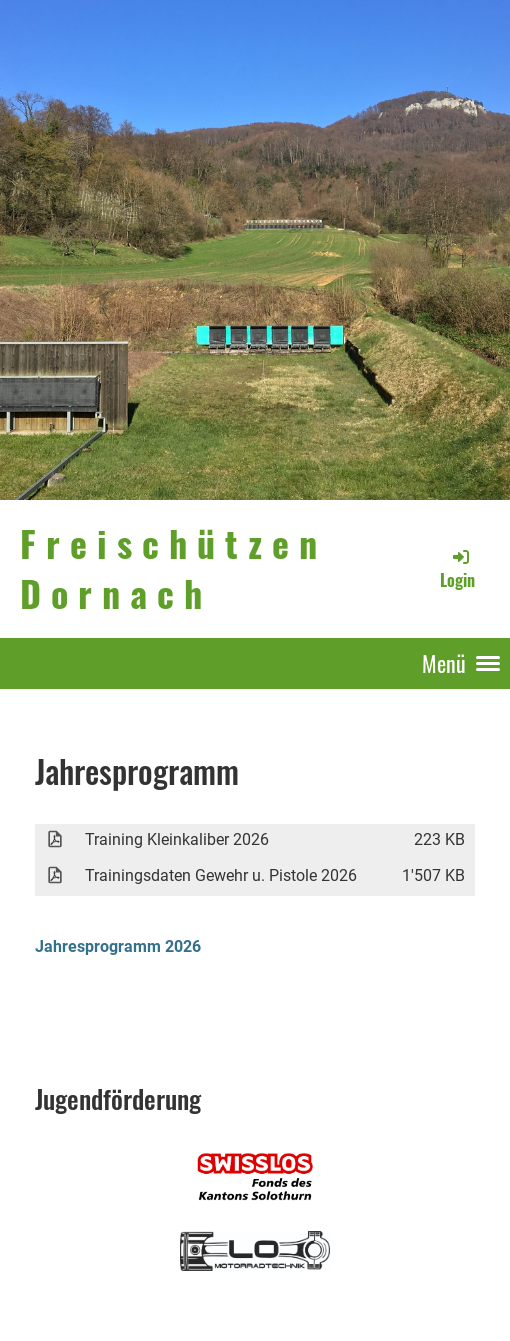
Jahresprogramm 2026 (118, 946)
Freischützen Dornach (173, 568)
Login (457, 569)
